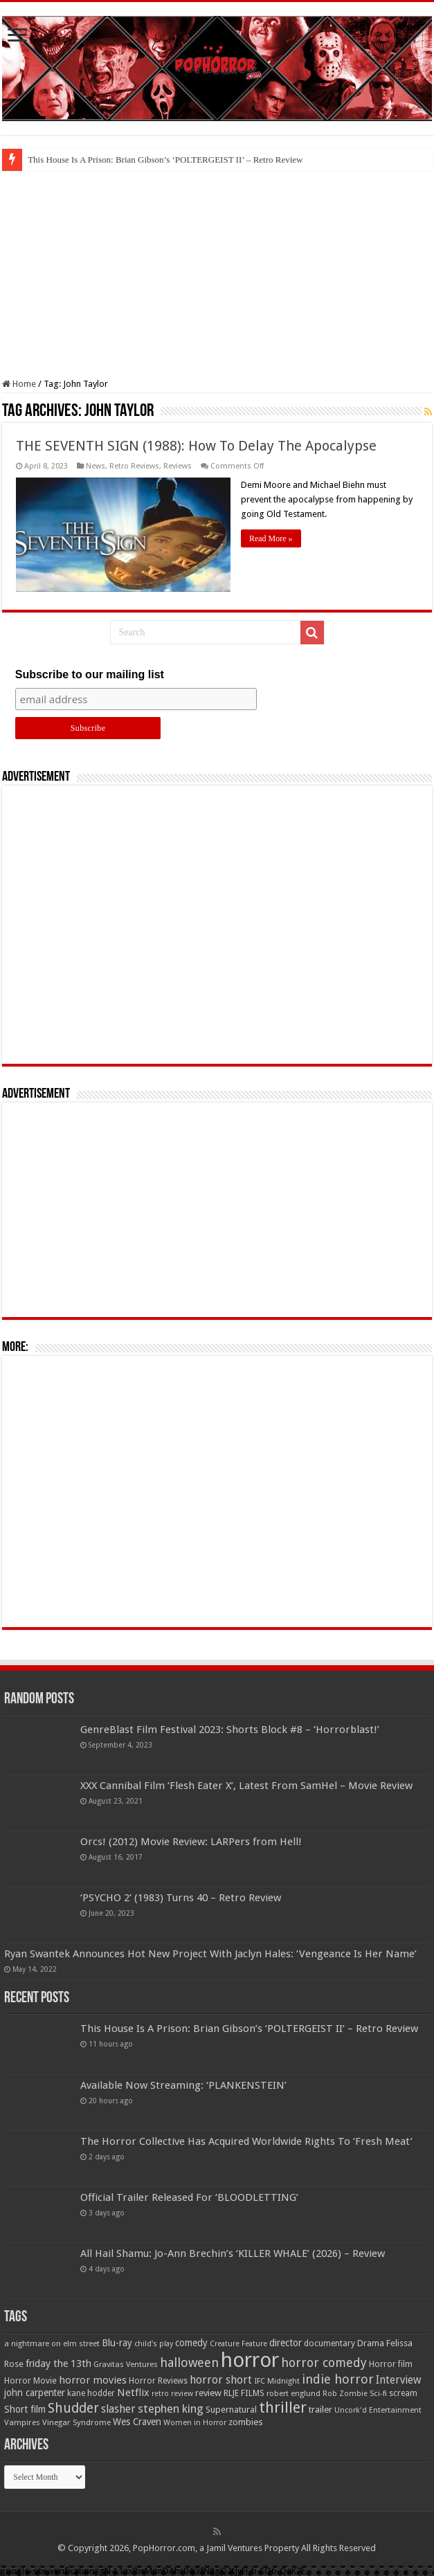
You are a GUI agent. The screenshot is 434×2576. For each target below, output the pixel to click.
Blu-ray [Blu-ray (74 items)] (117, 2342)
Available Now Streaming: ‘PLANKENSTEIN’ (183, 2084)
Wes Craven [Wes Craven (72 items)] (137, 2421)
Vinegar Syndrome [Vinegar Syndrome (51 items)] (76, 2422)
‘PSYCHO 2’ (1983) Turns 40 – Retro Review (180, 1898)
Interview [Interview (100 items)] (399, 2380)
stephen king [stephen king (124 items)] (171, 2408)
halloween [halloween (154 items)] (189, 2362)
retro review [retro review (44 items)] (172, 2393)
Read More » (271, 538)
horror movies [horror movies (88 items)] (93, 2380)
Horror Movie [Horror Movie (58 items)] (30, 2381)
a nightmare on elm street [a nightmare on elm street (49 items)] (52, 2343)
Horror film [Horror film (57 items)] (391, 2364)
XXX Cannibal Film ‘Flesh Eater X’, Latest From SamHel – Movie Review (246, 1785)
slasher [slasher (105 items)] (118, 2408)
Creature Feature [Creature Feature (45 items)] (238, 2343)
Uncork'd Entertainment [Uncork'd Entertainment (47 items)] (378, 2410)
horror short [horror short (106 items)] (221, 2379)
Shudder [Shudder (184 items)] (73, 2408)
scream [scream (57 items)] (403, 2393)
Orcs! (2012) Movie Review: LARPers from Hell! (191, 1841)
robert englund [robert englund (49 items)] (293, 2393)
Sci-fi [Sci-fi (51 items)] (378, 2393)
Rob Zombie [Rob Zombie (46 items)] (345, 2393)
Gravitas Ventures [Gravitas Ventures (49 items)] (125, 2364)
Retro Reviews (134, 466)
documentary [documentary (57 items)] (329, 2343)
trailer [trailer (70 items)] (320, 2409)
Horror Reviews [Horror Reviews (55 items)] (158, 2381)
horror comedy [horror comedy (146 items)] (324, 2362)
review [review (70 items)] (208, 2393)
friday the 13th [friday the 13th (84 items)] (58, 2363)
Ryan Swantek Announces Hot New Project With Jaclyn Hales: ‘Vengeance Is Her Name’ (210, 1954)
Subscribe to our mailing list (89, 674)
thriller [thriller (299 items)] (283, 2407)
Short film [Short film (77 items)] (25, 2409)
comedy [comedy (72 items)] (191, 2342)
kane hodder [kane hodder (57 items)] (91, 2393)
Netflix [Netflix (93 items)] (133, 2392)
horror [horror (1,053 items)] (250, 2360)
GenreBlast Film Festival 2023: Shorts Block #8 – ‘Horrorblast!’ (229, 1729)
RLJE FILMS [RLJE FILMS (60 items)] (244, 2393)
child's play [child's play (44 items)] (153, 2343)
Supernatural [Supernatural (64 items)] (231, 2409)
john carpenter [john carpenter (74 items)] (34, 2392)
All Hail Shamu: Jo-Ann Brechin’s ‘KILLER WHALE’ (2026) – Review (232, 2253)
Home (19, 384)
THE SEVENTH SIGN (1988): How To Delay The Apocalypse (196, 445)
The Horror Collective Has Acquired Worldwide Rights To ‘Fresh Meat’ (246, 2141)
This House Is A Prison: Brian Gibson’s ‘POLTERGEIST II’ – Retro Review (165, 159)
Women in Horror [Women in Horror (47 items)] (194, 2422)
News (95, 466)
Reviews (177, 466)
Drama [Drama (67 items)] (370, 2343)
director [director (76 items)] (285, 2342)
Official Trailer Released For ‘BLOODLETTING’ (189, 2197)
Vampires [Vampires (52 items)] (22, 2422)
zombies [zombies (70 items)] (245, 2422)
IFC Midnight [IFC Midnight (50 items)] (277, 2381)
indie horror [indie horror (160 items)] (338, 2379)
